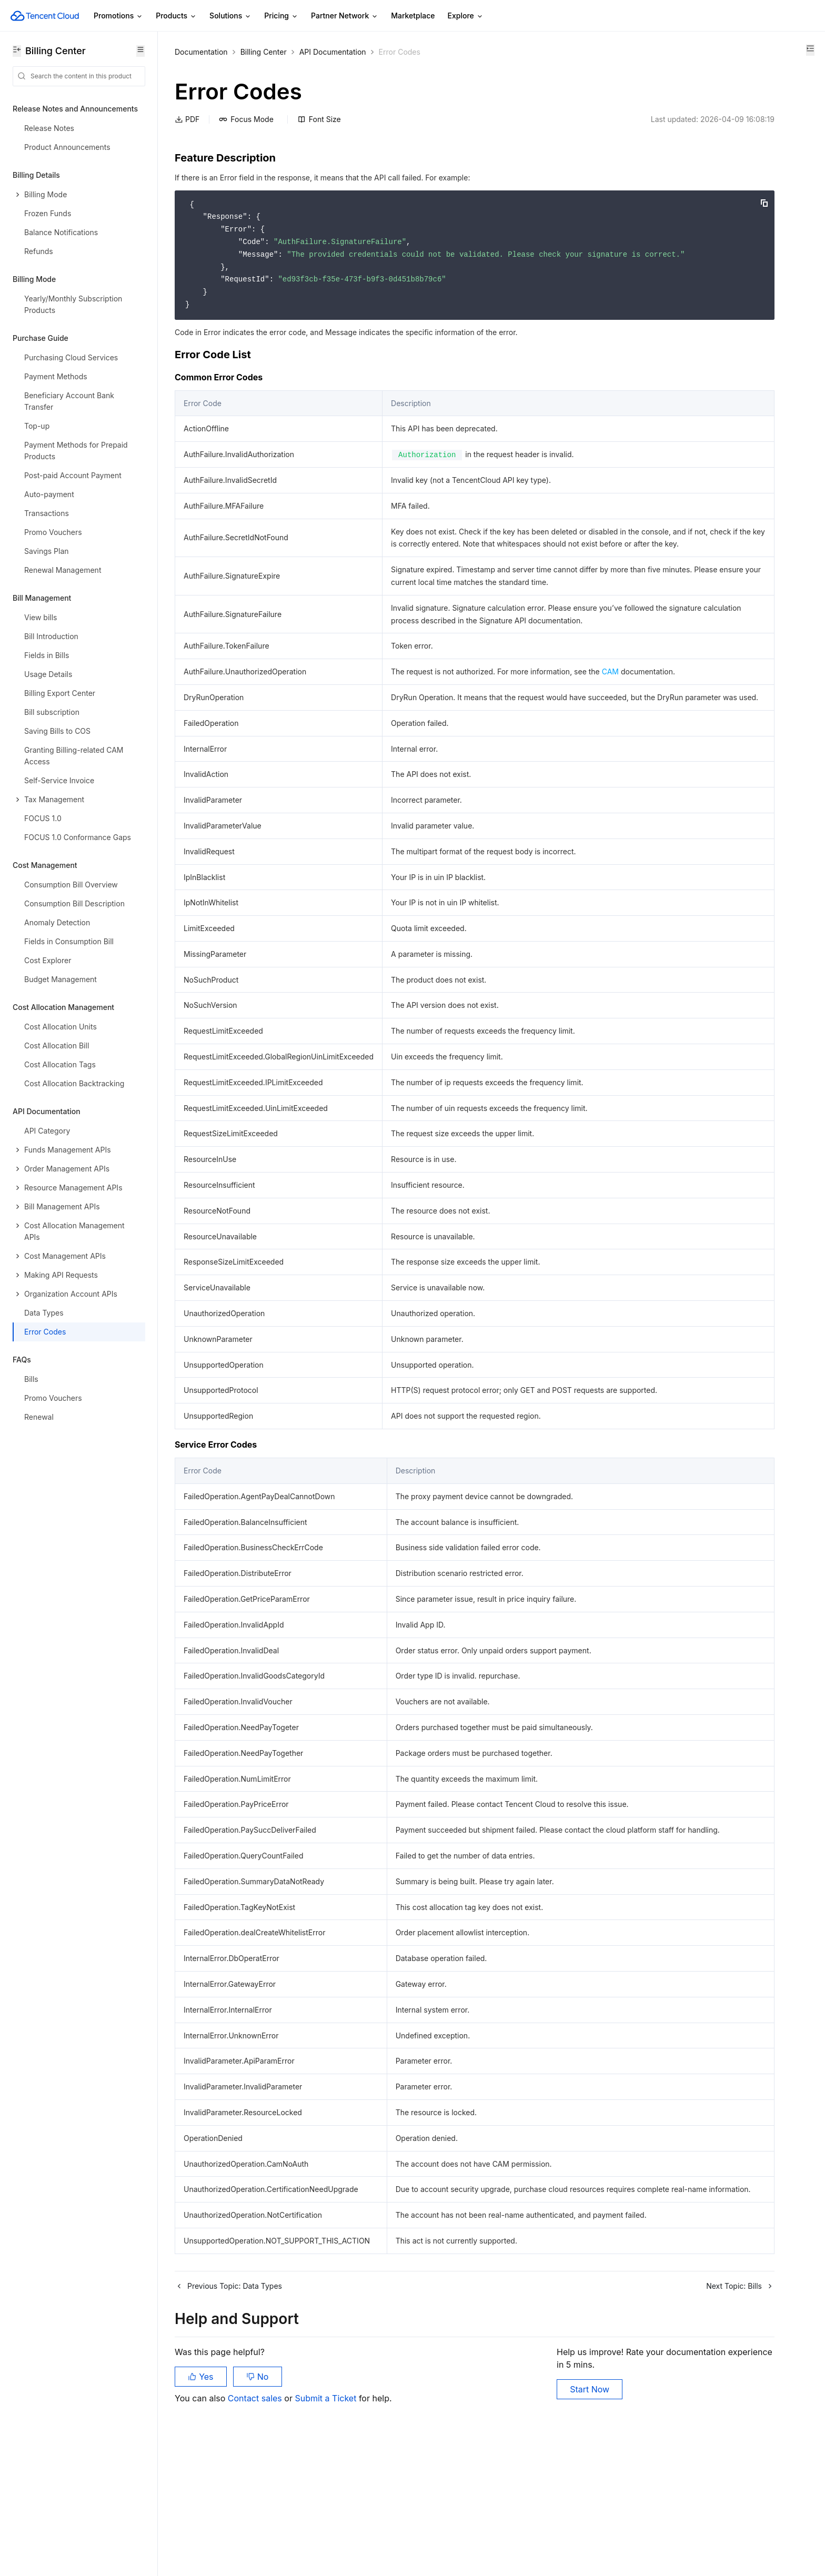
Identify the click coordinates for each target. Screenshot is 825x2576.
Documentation (201, 51)
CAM (610, 709)
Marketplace (413, 15)
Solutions (230, 16)
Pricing (281, 16)
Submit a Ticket (326, 2523)
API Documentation (332, 51)
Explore (466, 16)
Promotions (118, 16)
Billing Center (263, 51)
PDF (187, 119)
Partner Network (344, 16)
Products (176, 16)
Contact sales (256, 2523)
